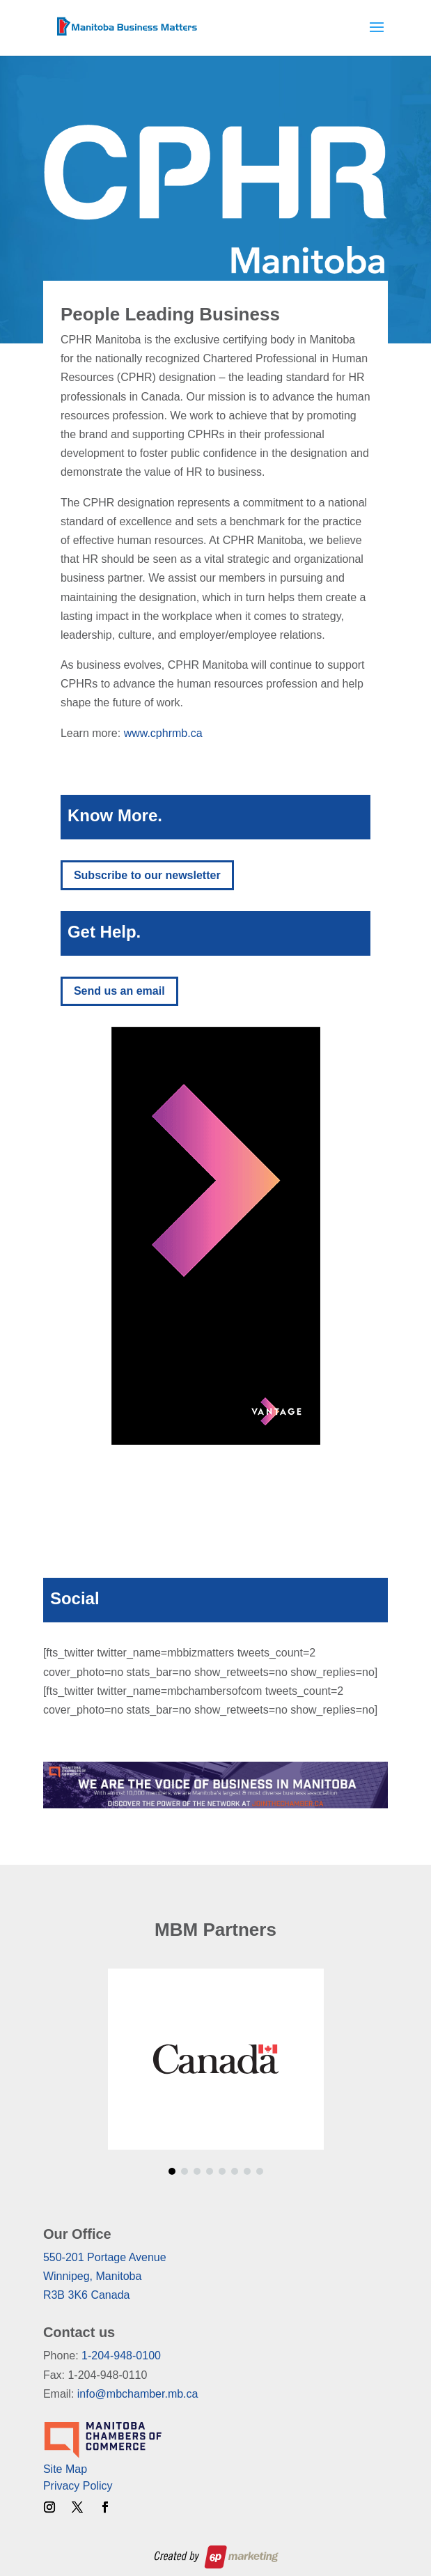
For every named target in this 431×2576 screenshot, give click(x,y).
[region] (215, 1236)
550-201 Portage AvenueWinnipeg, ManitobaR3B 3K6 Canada (104, 2276)
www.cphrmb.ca (163, 733)
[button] (172, 2171)
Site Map (65, 2469)
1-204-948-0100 (121, 2355)
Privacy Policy (78, 2486)
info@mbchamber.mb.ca (137, 2394)
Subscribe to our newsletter (147, 875)
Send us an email (119, 991)
